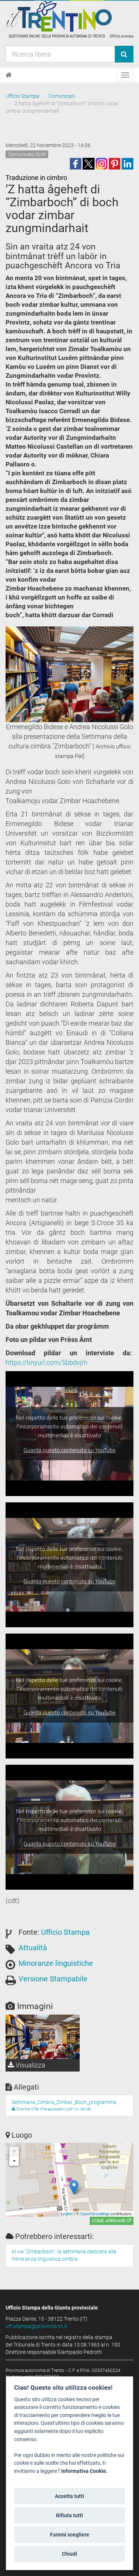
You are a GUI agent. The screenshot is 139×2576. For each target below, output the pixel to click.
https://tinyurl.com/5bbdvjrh (46, 1362)
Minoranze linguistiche (56, 1963)
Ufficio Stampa (22, 96)
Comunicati (62, 96)
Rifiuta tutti (69, 2515)
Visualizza (26, 2065)
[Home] (8, 75)
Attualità (33, 1947)
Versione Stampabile (53, 1978)
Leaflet (67, 2214)
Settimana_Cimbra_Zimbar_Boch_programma (63, 2102)
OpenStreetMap (94, 2214)
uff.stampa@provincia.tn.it (36, 2326)
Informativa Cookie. (84, 2471)
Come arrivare (111, 2220)
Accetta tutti (69, 2496)
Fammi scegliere (69, 2535)
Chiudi (69, 2554)
